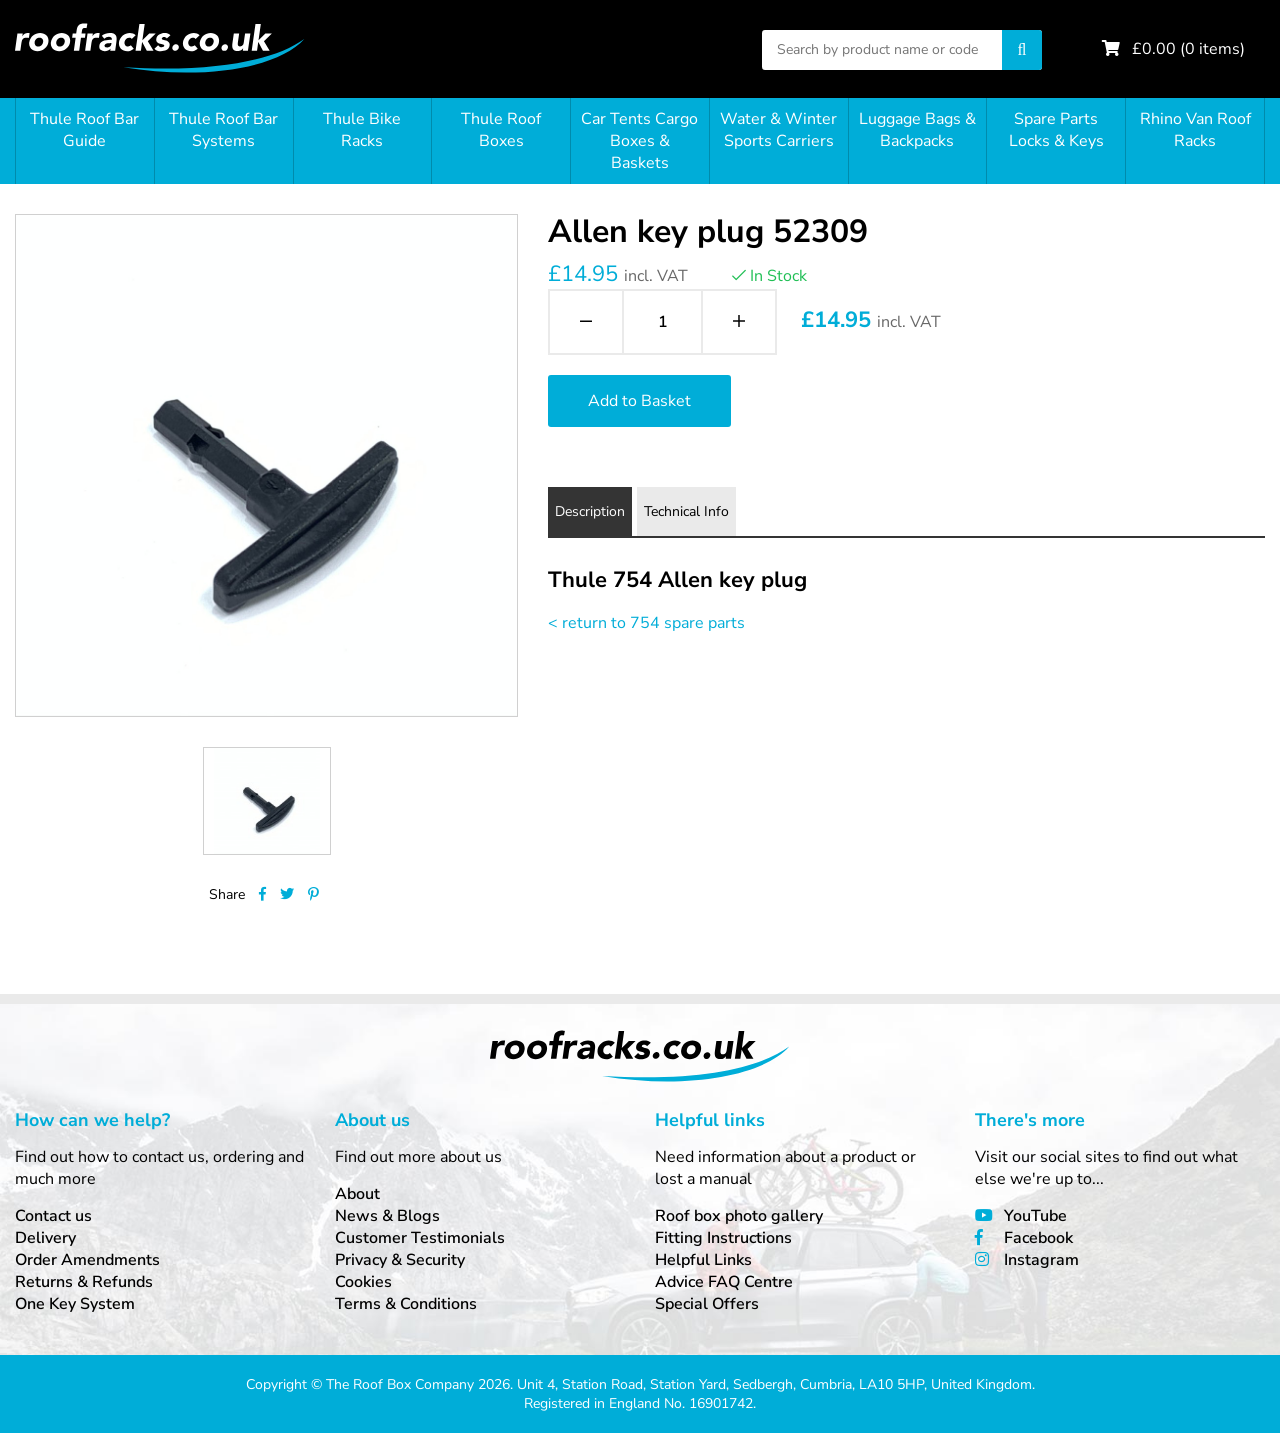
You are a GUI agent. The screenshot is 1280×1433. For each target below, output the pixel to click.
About (357, 1194)
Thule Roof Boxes (501, 130)
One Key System (75, 1304)
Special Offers (707, 1304)
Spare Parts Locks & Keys (1056, 130)
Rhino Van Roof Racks (1195, 130)
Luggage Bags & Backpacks (917, 130)
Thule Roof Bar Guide (84, 130)
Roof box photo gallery (739, 1216)
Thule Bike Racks (362, 130)
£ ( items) (1188, 49)
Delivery (45, 1238)
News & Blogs (387, 1216)
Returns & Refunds (84, 1282)
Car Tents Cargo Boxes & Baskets (639, 141)
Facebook (1038, 1238)
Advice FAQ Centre (724, 1282)
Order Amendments (87, 1260)
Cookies (363, 1282)
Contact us (53, 1216)
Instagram (1041, 1260)
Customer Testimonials (420, 1238)
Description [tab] (590, 511)
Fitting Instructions (723, 1238)
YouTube (1035, 1216)
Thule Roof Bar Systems (223, 130)
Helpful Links (703, 1260)
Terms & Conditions (406, 1304)
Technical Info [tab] (686, 511)
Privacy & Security (400, 1260)
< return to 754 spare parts (646, 623)
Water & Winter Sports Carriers (778, 130)
